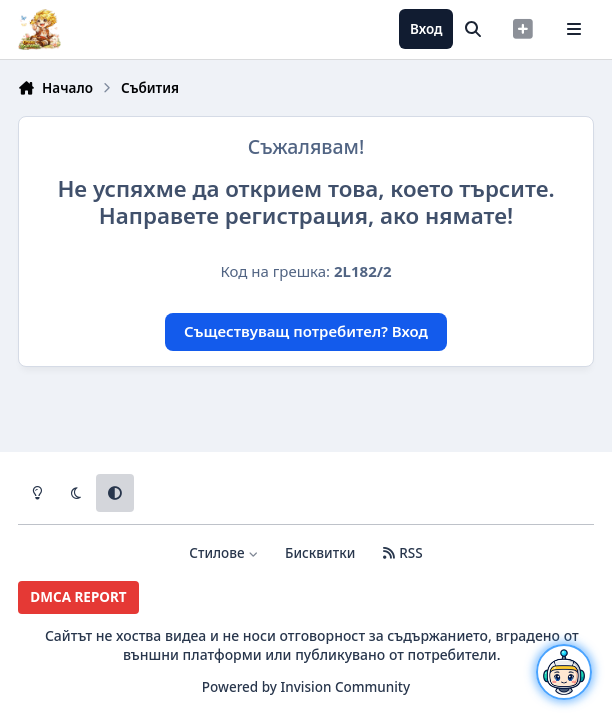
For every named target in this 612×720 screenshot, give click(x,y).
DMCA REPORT (78, 597)
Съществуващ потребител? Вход (306, 331)
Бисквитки (320, 553)
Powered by (306, 687)
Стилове (223, 553)
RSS (402, 553)
